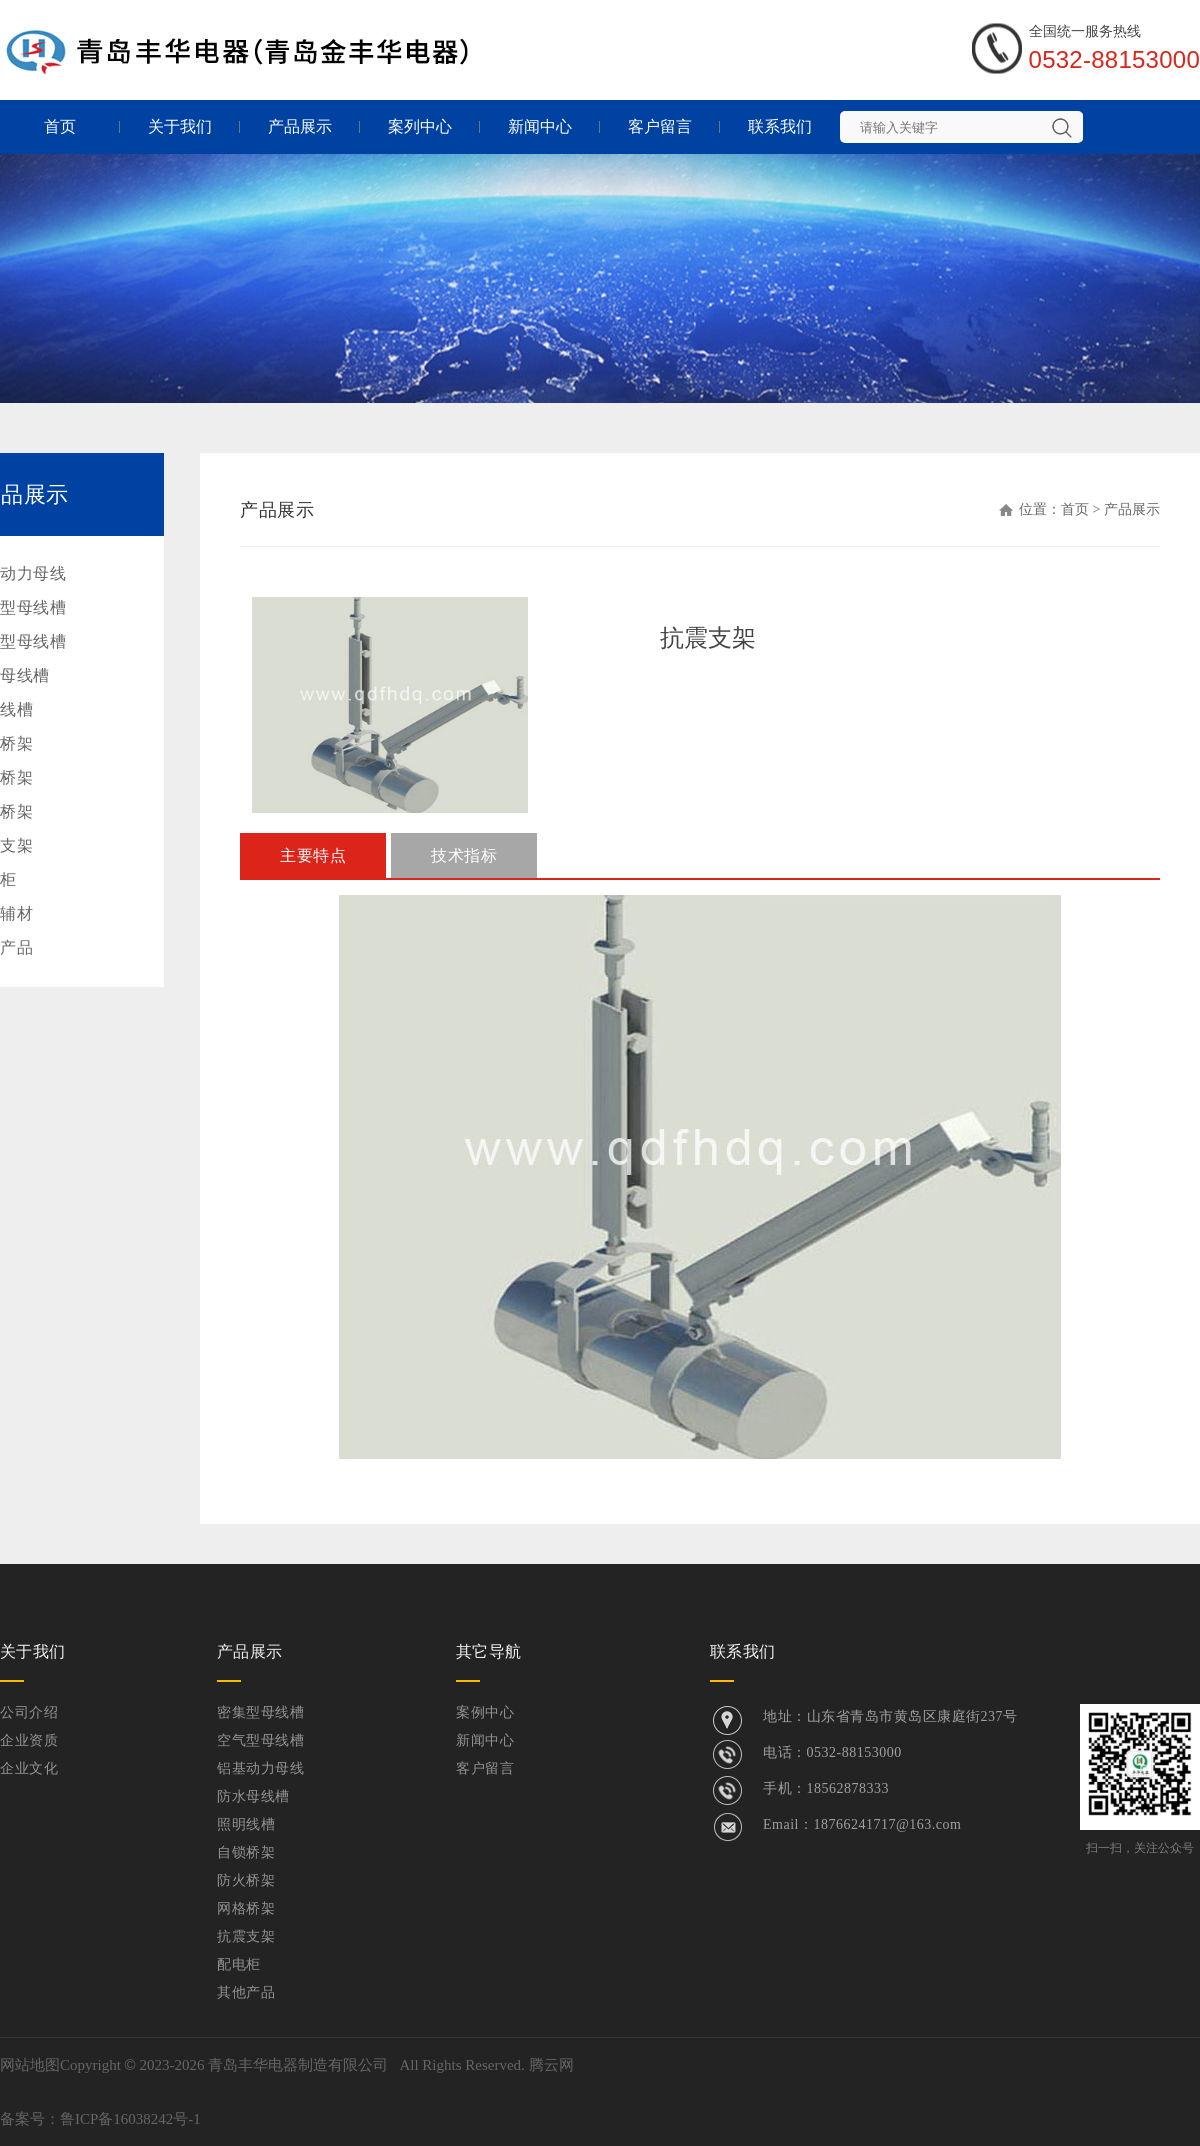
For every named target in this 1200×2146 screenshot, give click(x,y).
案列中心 (420, 126)
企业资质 (29, 1740)
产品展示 (300, 126)
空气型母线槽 (260, 1740)
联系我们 (780, 126)
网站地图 (30, 2065)
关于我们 (180, 126)
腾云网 (551, 2065)
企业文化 (29, 1768)
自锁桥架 (246, 1852)
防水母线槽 (253, 1796)
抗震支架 (246, 1936)
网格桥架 (246, 1908)
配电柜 (239, 1964)
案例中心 (485, 1712)
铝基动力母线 (260, 1768)
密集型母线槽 (260, 1712)
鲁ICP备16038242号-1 (130, 2119)
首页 (60, 126)
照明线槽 (246, 1824)
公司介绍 (29, 1712)
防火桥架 (246, 1880)
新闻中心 (540, 126)
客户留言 (660, 126)
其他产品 (246, 1992)
